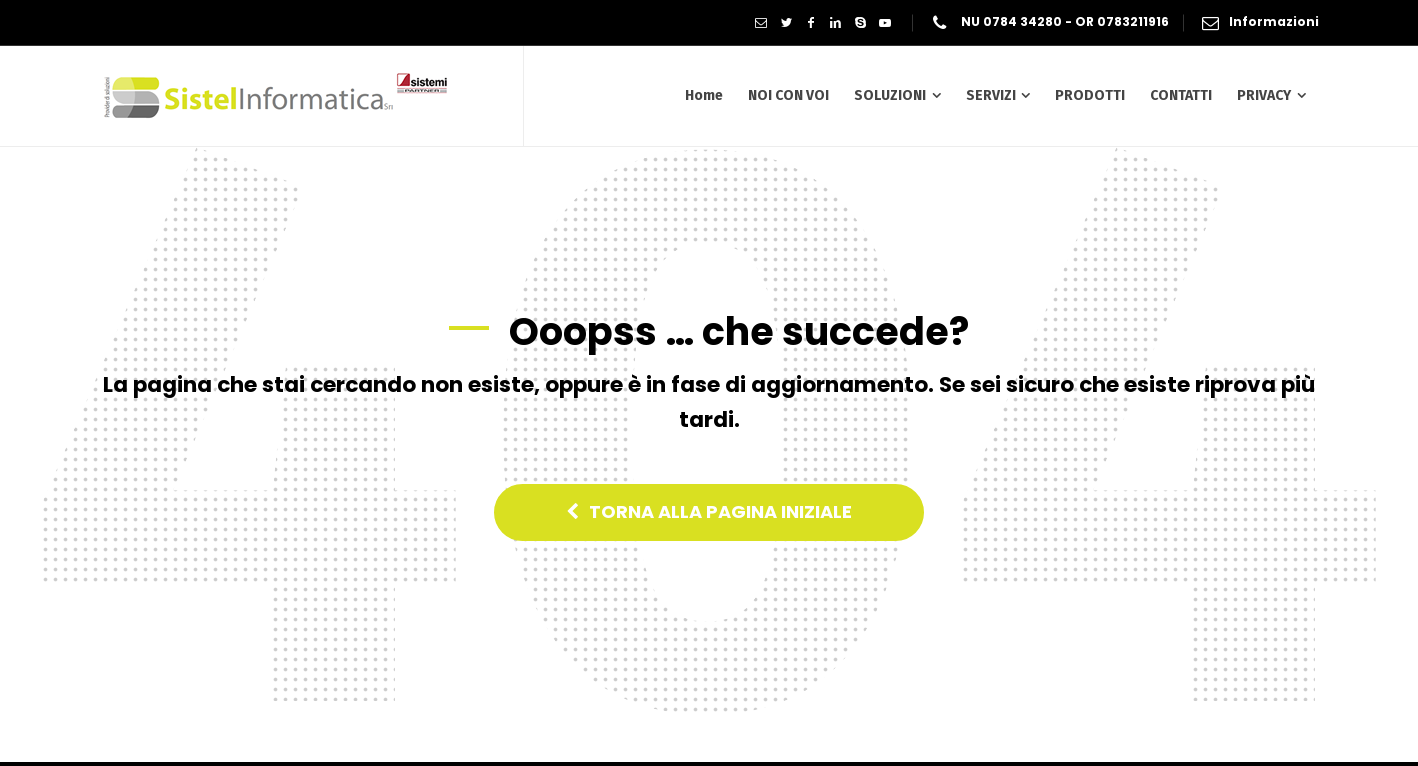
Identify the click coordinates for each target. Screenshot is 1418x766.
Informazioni (1274, 21)
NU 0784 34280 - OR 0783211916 (1063, 21)
